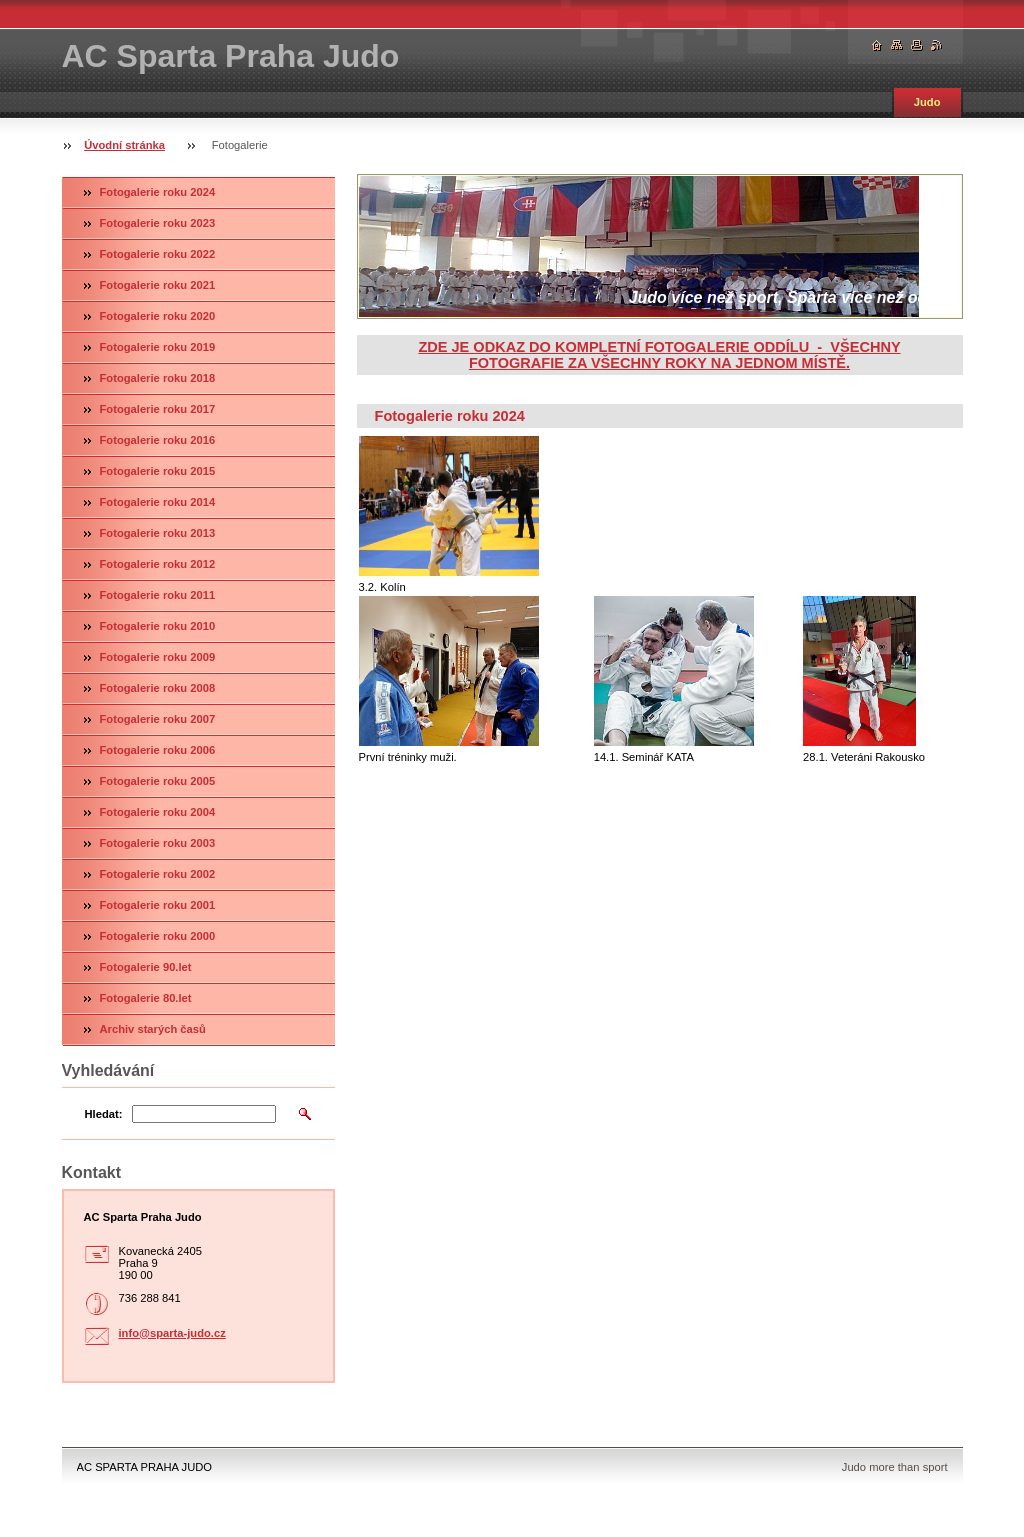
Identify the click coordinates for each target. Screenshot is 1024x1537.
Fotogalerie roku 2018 (158, 378)
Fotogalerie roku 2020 (158, 316)
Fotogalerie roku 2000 (158, 936)
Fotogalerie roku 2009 (158, 657)
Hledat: (104, 1114)
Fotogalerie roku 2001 (158, 905)
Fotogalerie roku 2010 (158, 626)
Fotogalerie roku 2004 (158, 812)
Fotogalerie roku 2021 (158, 285)
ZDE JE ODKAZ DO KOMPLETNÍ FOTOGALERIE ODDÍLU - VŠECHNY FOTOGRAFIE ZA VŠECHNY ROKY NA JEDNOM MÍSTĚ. (659, 355)
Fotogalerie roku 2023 (158, 223)
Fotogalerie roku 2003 (158, 843)
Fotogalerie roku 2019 (158, 347)
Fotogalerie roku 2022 (158, 254)
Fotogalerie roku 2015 (158, 471)
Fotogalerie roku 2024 (158, 192)
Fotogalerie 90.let (146, 967)
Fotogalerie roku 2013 (158, 533)
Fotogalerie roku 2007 (158, 719)
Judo (927, 102)
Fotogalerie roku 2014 (158, 502)
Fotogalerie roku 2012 (158, 564)
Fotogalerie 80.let (146, 998)
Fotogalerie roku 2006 (158, 750)
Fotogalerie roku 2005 (158, 781)
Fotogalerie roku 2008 (158, 688)
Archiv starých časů (153, 1029)
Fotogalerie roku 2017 (158, 409)
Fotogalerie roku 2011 (158, 595)
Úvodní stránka (124, 145)
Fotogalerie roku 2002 (158, 874)
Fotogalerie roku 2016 (158, 440)
